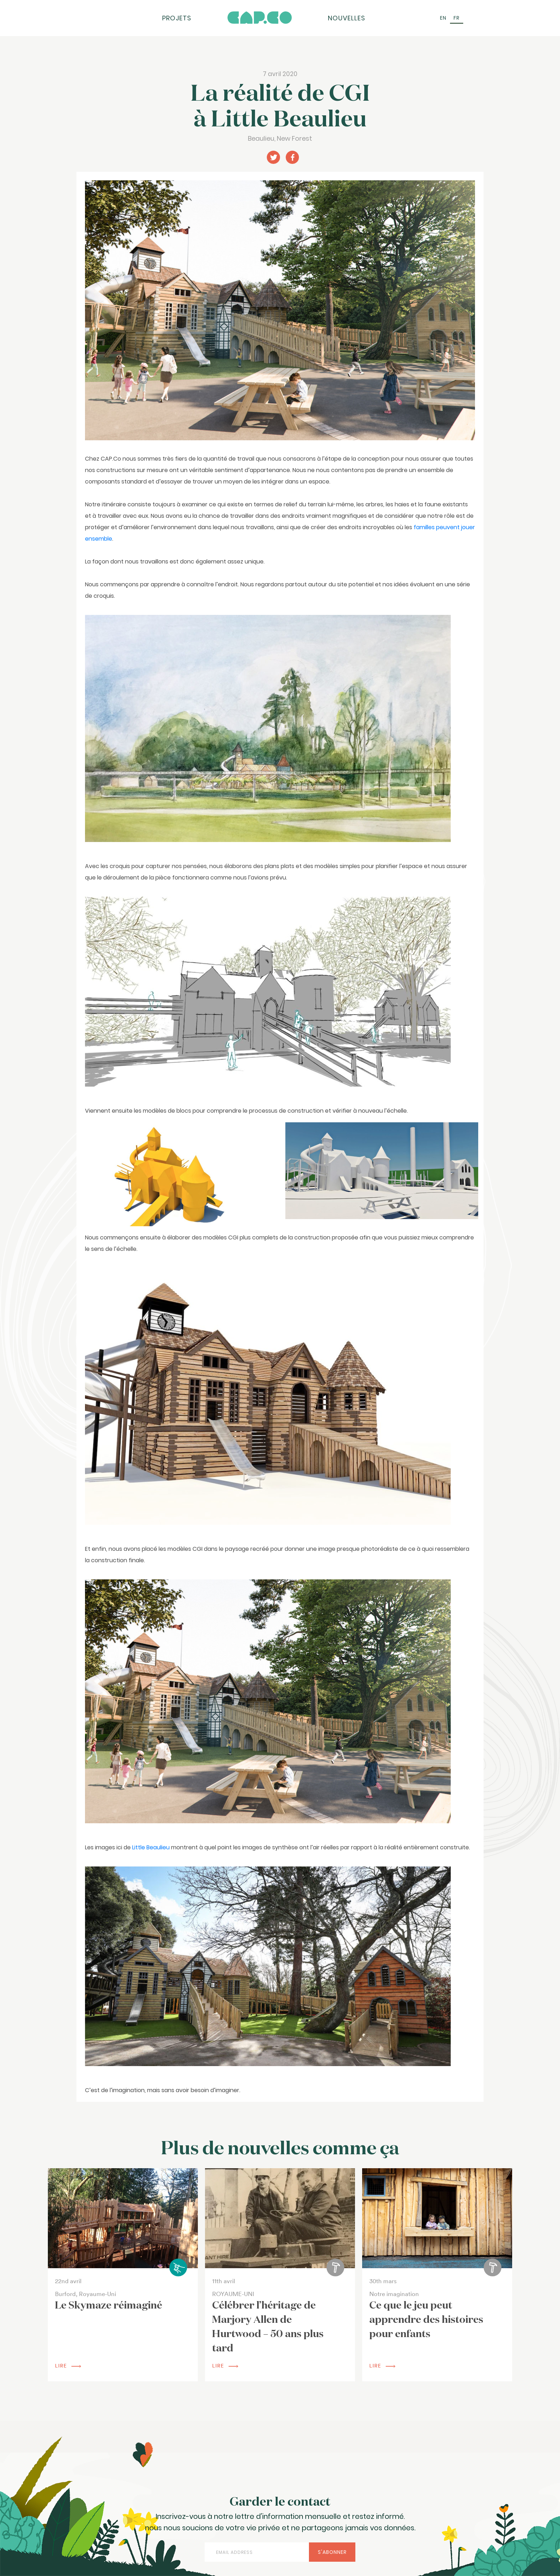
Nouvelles (346, 18)
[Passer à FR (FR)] (456, 18)
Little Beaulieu (151, 1847)
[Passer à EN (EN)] (443, 18)
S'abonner (332, 2552)
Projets (176, 18)
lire (68, 2365)
